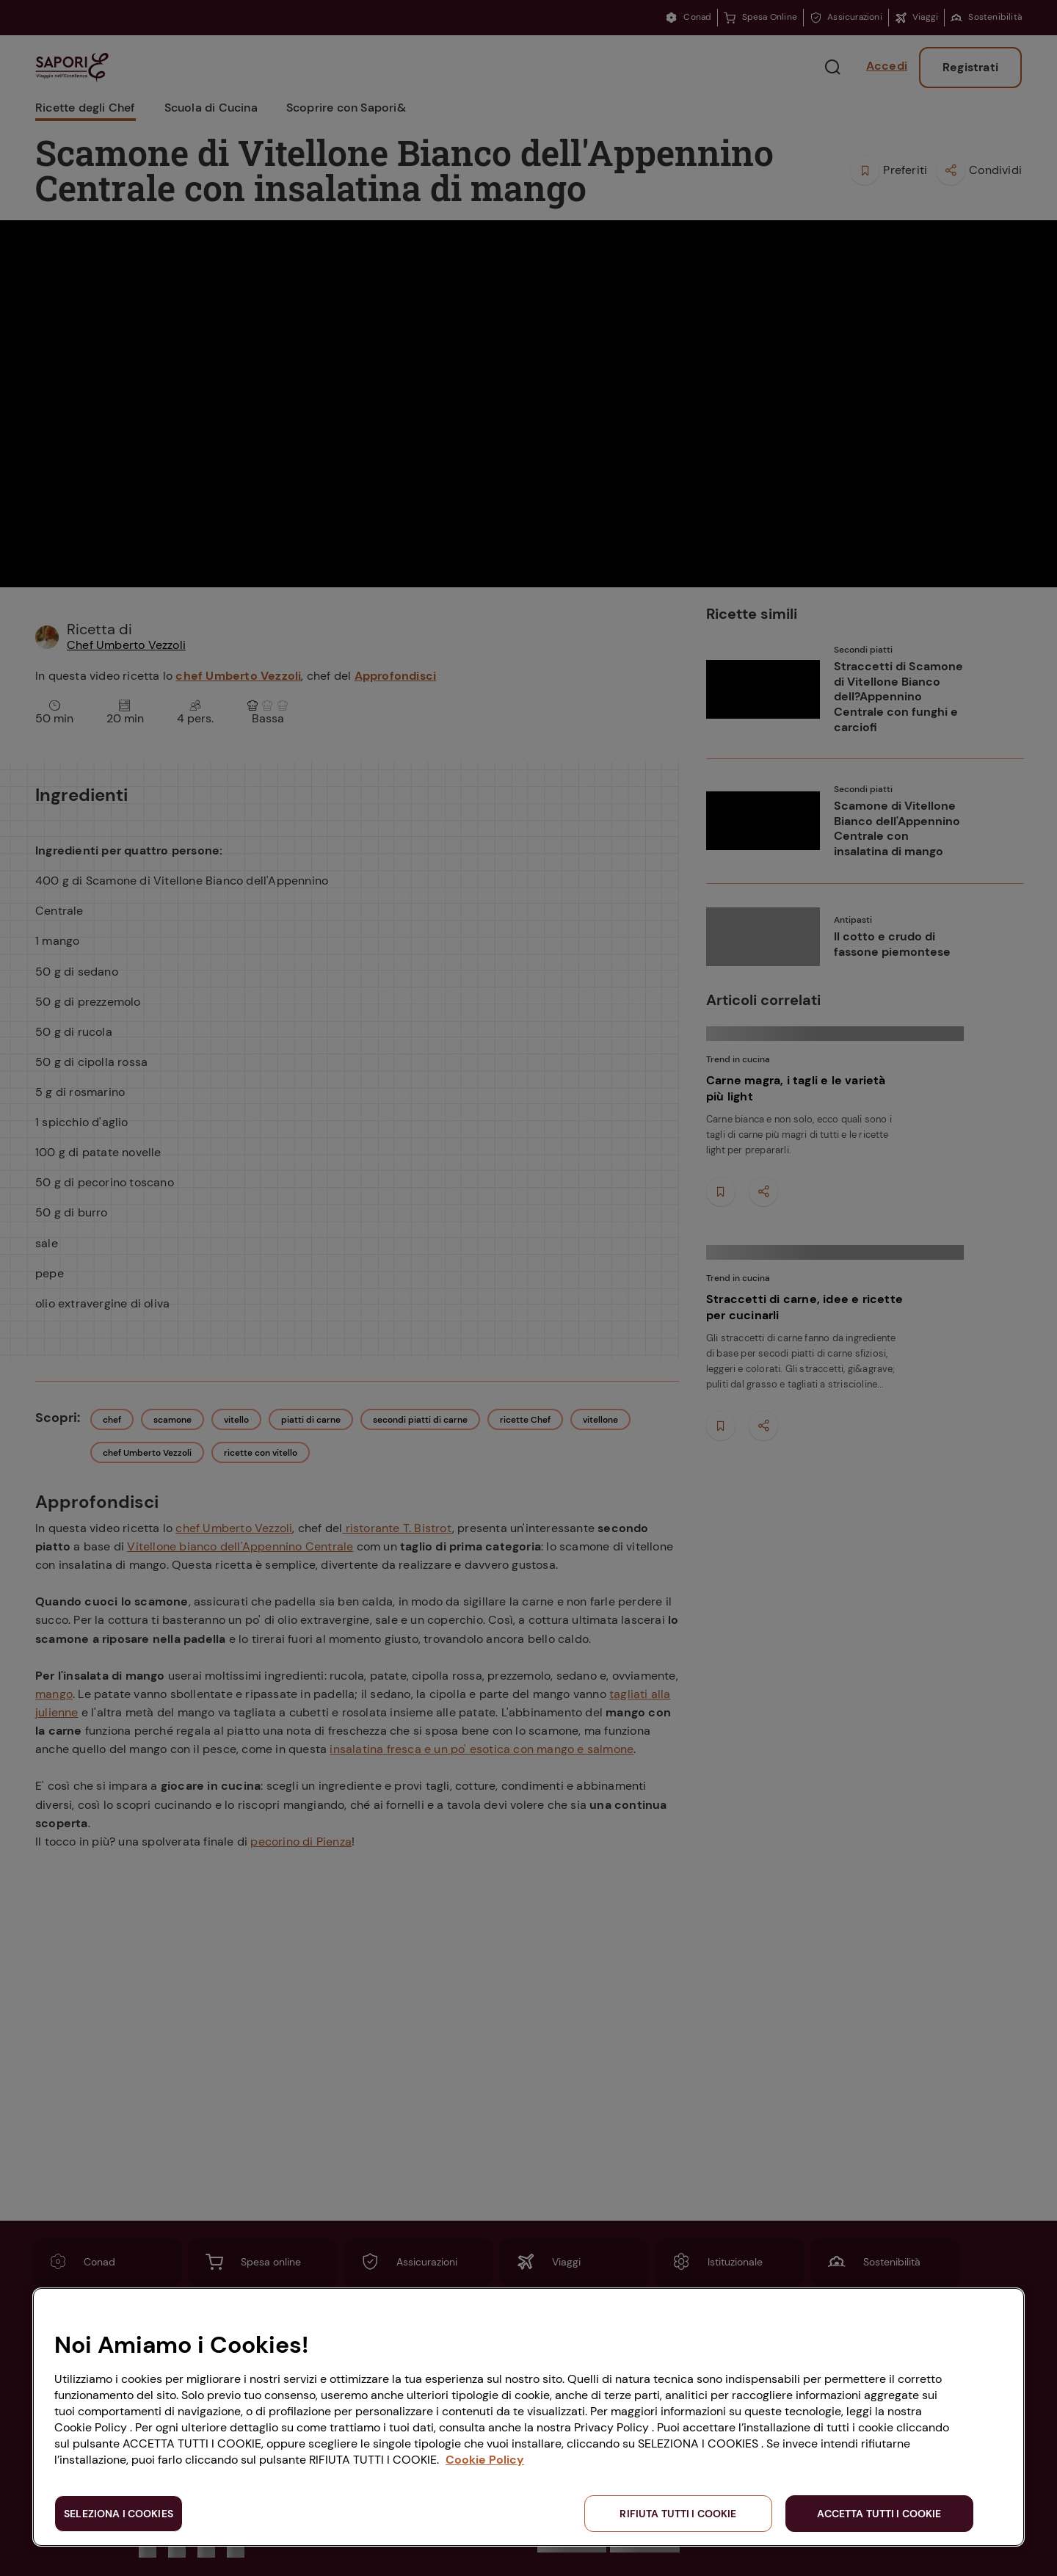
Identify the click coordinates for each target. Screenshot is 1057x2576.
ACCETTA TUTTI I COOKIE (879, 2513)
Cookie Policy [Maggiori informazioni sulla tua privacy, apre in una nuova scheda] (485, 2459)
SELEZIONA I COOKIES (118, 2513)
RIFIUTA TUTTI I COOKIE (678, 2513)
